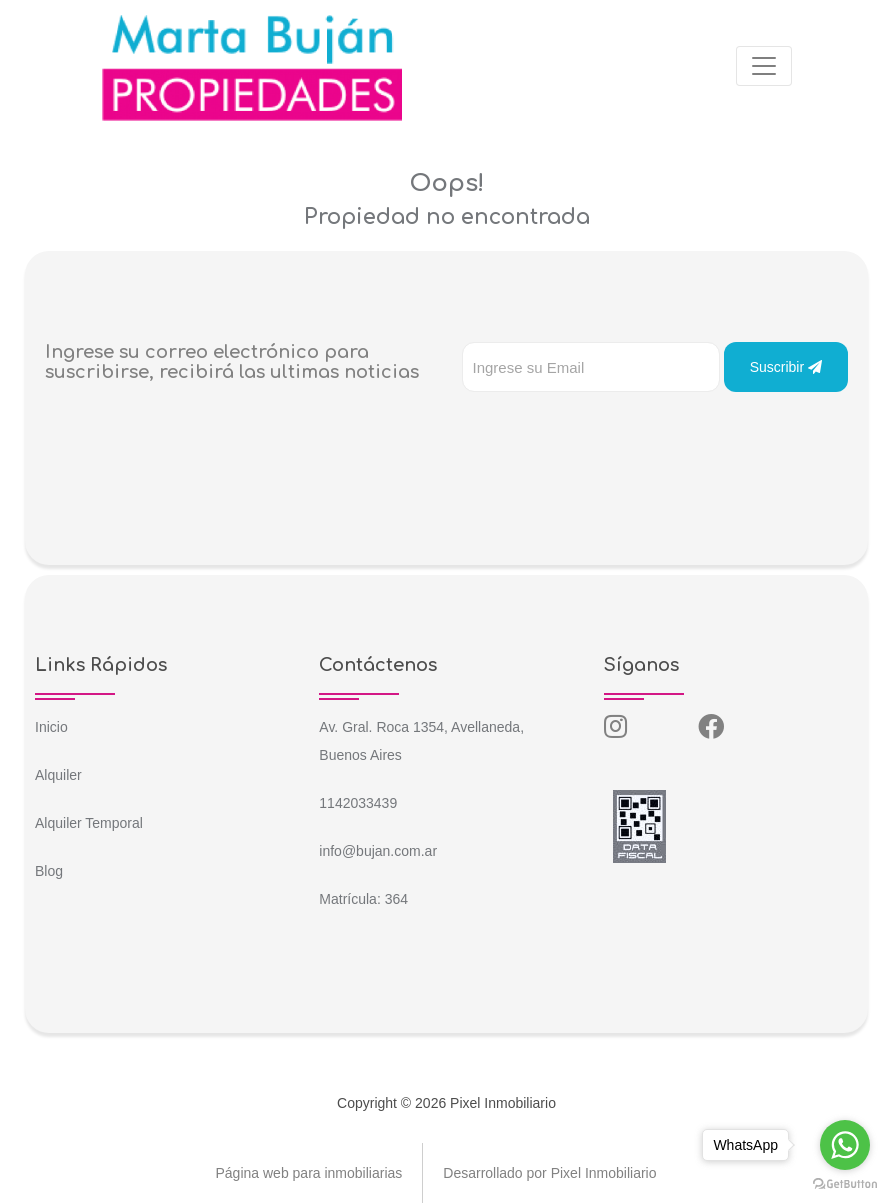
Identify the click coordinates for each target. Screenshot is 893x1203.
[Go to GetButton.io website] (845, 1183)
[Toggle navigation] (764, 66)
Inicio (51, 727)
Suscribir (786, 367)
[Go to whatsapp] (845, 1145)
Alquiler (58, 775)
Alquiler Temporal (89, 823)
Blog (49, 871)
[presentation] (614, 432)
